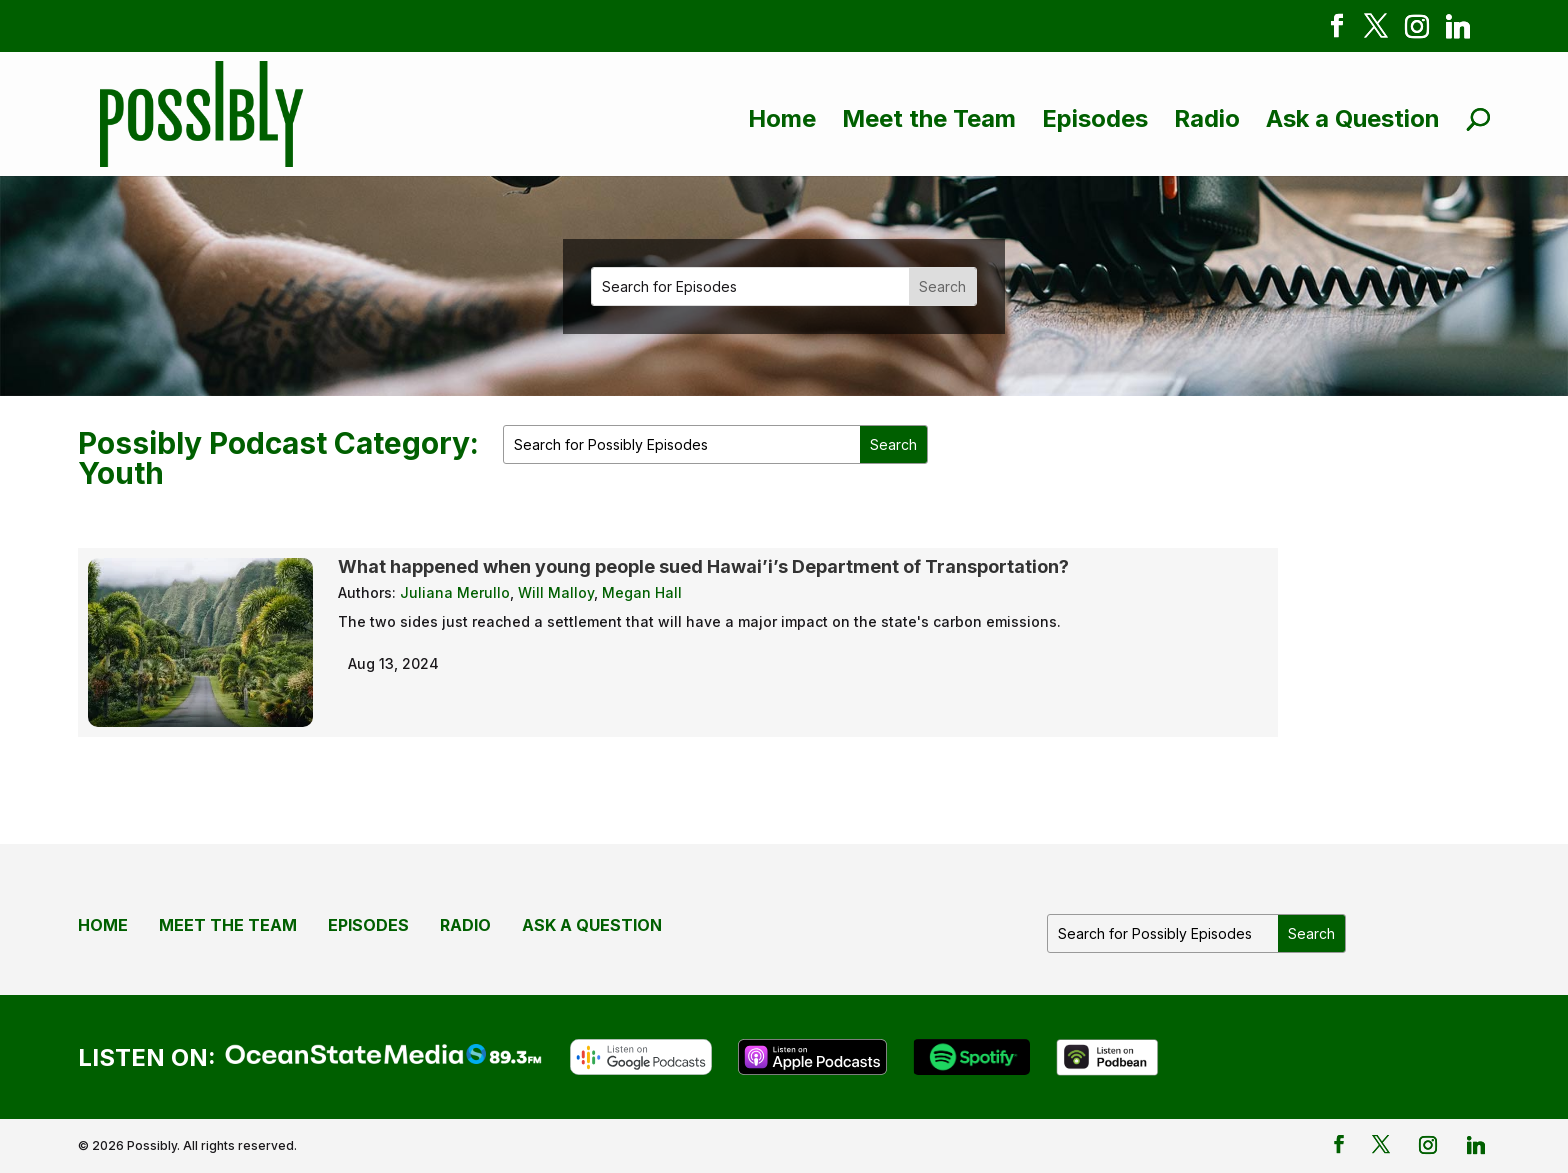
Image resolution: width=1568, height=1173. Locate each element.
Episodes (1095, 118)
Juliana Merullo (455, 592)
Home (782, 118)
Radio (1207, 118)
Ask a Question (1353, 118)
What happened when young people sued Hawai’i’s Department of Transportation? (703, 566)
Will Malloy (556, 592)
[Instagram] (1417, 30)
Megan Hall (642, 592)
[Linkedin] (1458, 30)
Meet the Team (929, 118)
